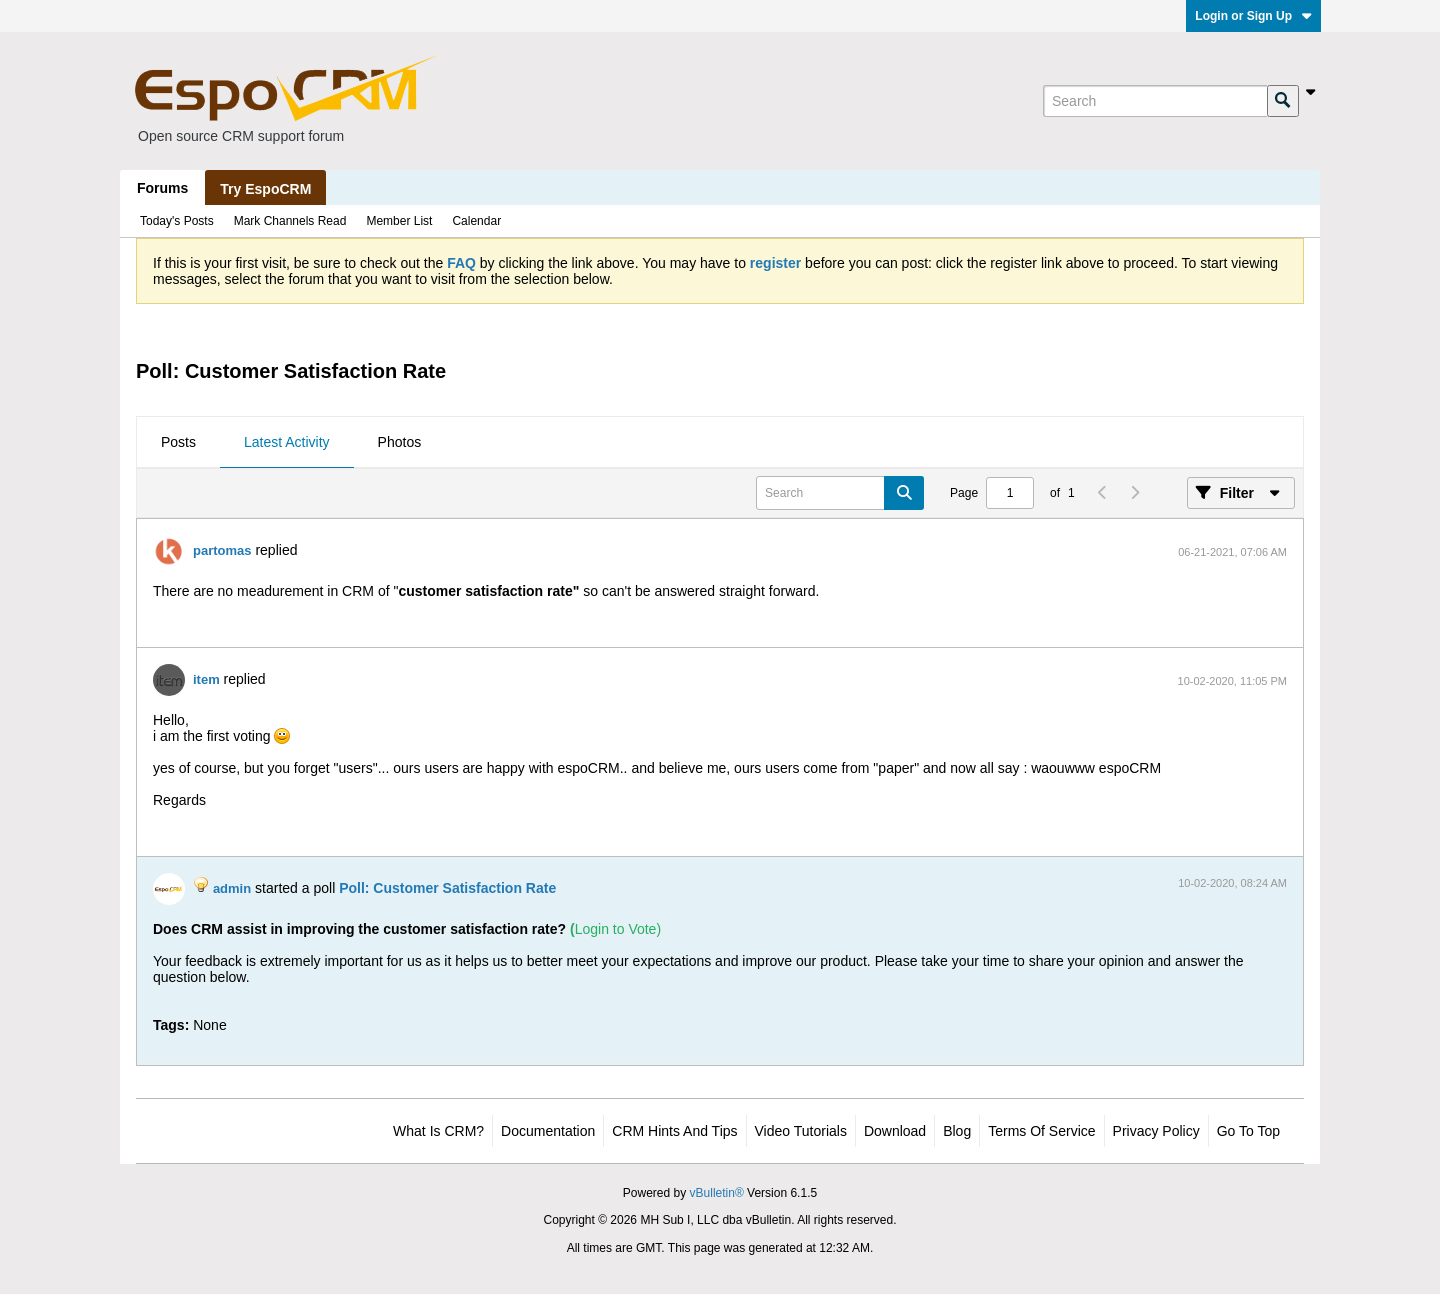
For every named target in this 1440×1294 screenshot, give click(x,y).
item (206, 679)
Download (895, 1131)
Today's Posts (177, 221)
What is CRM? (438, 1131)
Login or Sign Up (1253, 16)
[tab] (178, 443)
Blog (957, 1131)
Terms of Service (1041, 1131)
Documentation (548, 1131)
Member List (399, 221)
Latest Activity (287, 442)
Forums (162, 188)
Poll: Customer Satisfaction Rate (447, 888)
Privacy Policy (1156, 1131)
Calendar (476, 221)
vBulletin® (717, 1193)
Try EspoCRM (265, 189)
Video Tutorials (801, 1131)
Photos (400, 442)
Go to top (1248, 1131)
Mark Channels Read (290, 221)
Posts (178, 442)
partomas (222, 550)
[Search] (1155, 101)
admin (232, 888)
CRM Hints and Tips (674, 1131)
